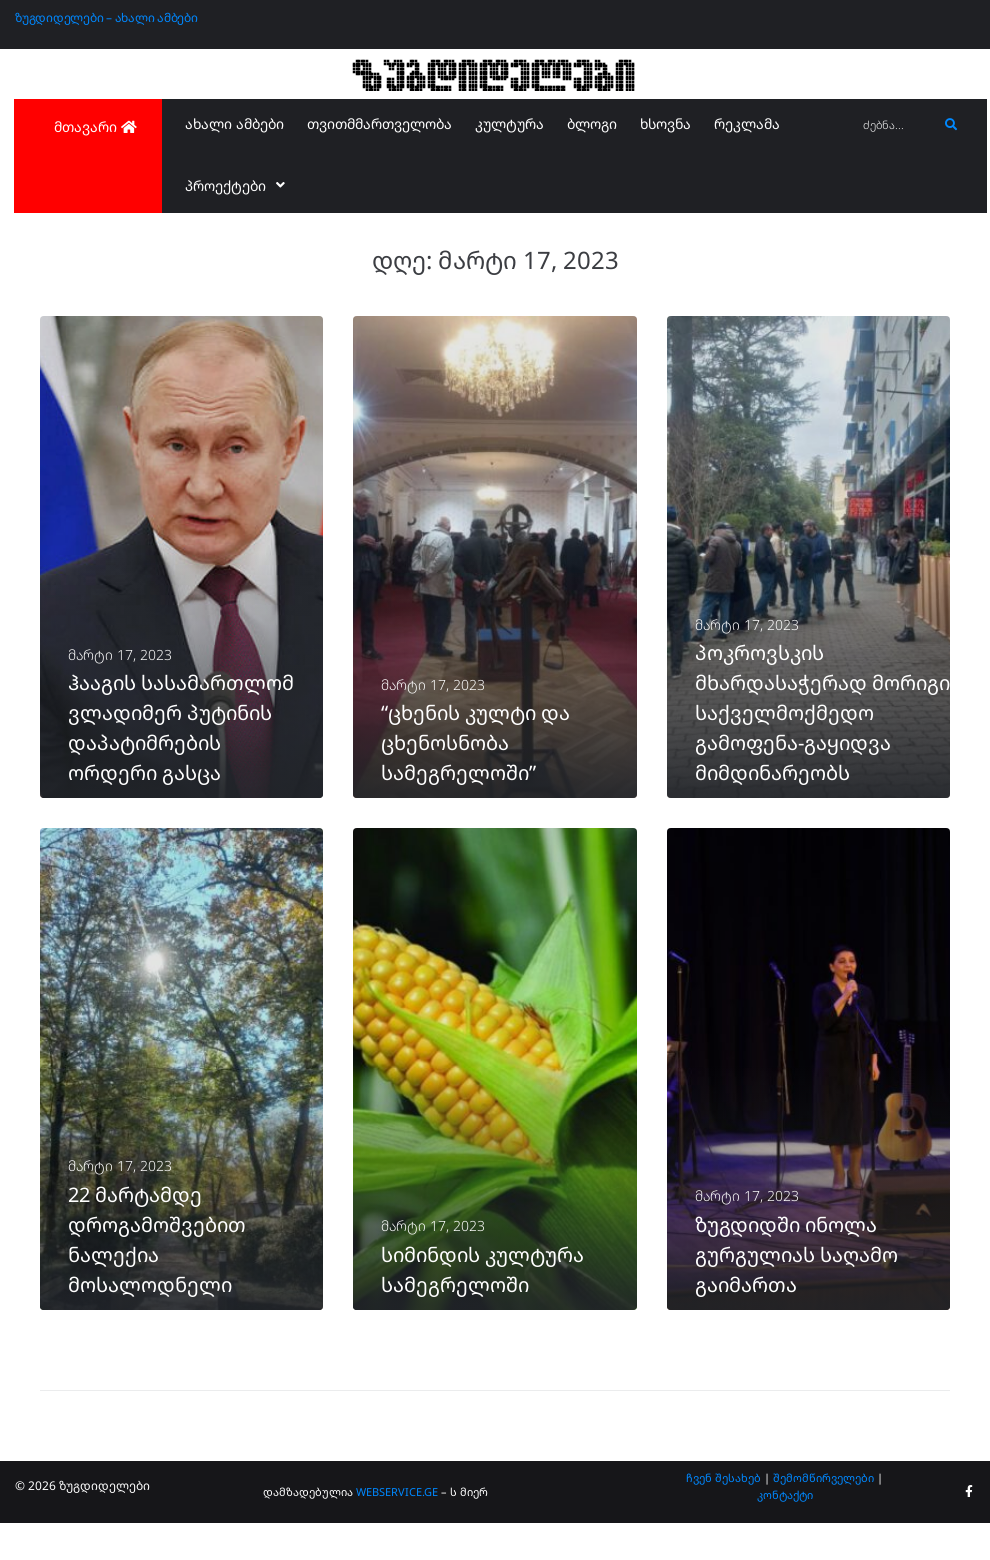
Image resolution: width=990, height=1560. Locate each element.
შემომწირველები (823, 1513)
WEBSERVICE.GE (397, 1528)
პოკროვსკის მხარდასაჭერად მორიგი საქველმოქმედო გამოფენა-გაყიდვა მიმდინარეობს (822, 730)
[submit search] (951, 125)
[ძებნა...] (895, 125)
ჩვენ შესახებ (723, 1513)
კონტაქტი (785, 1531)
